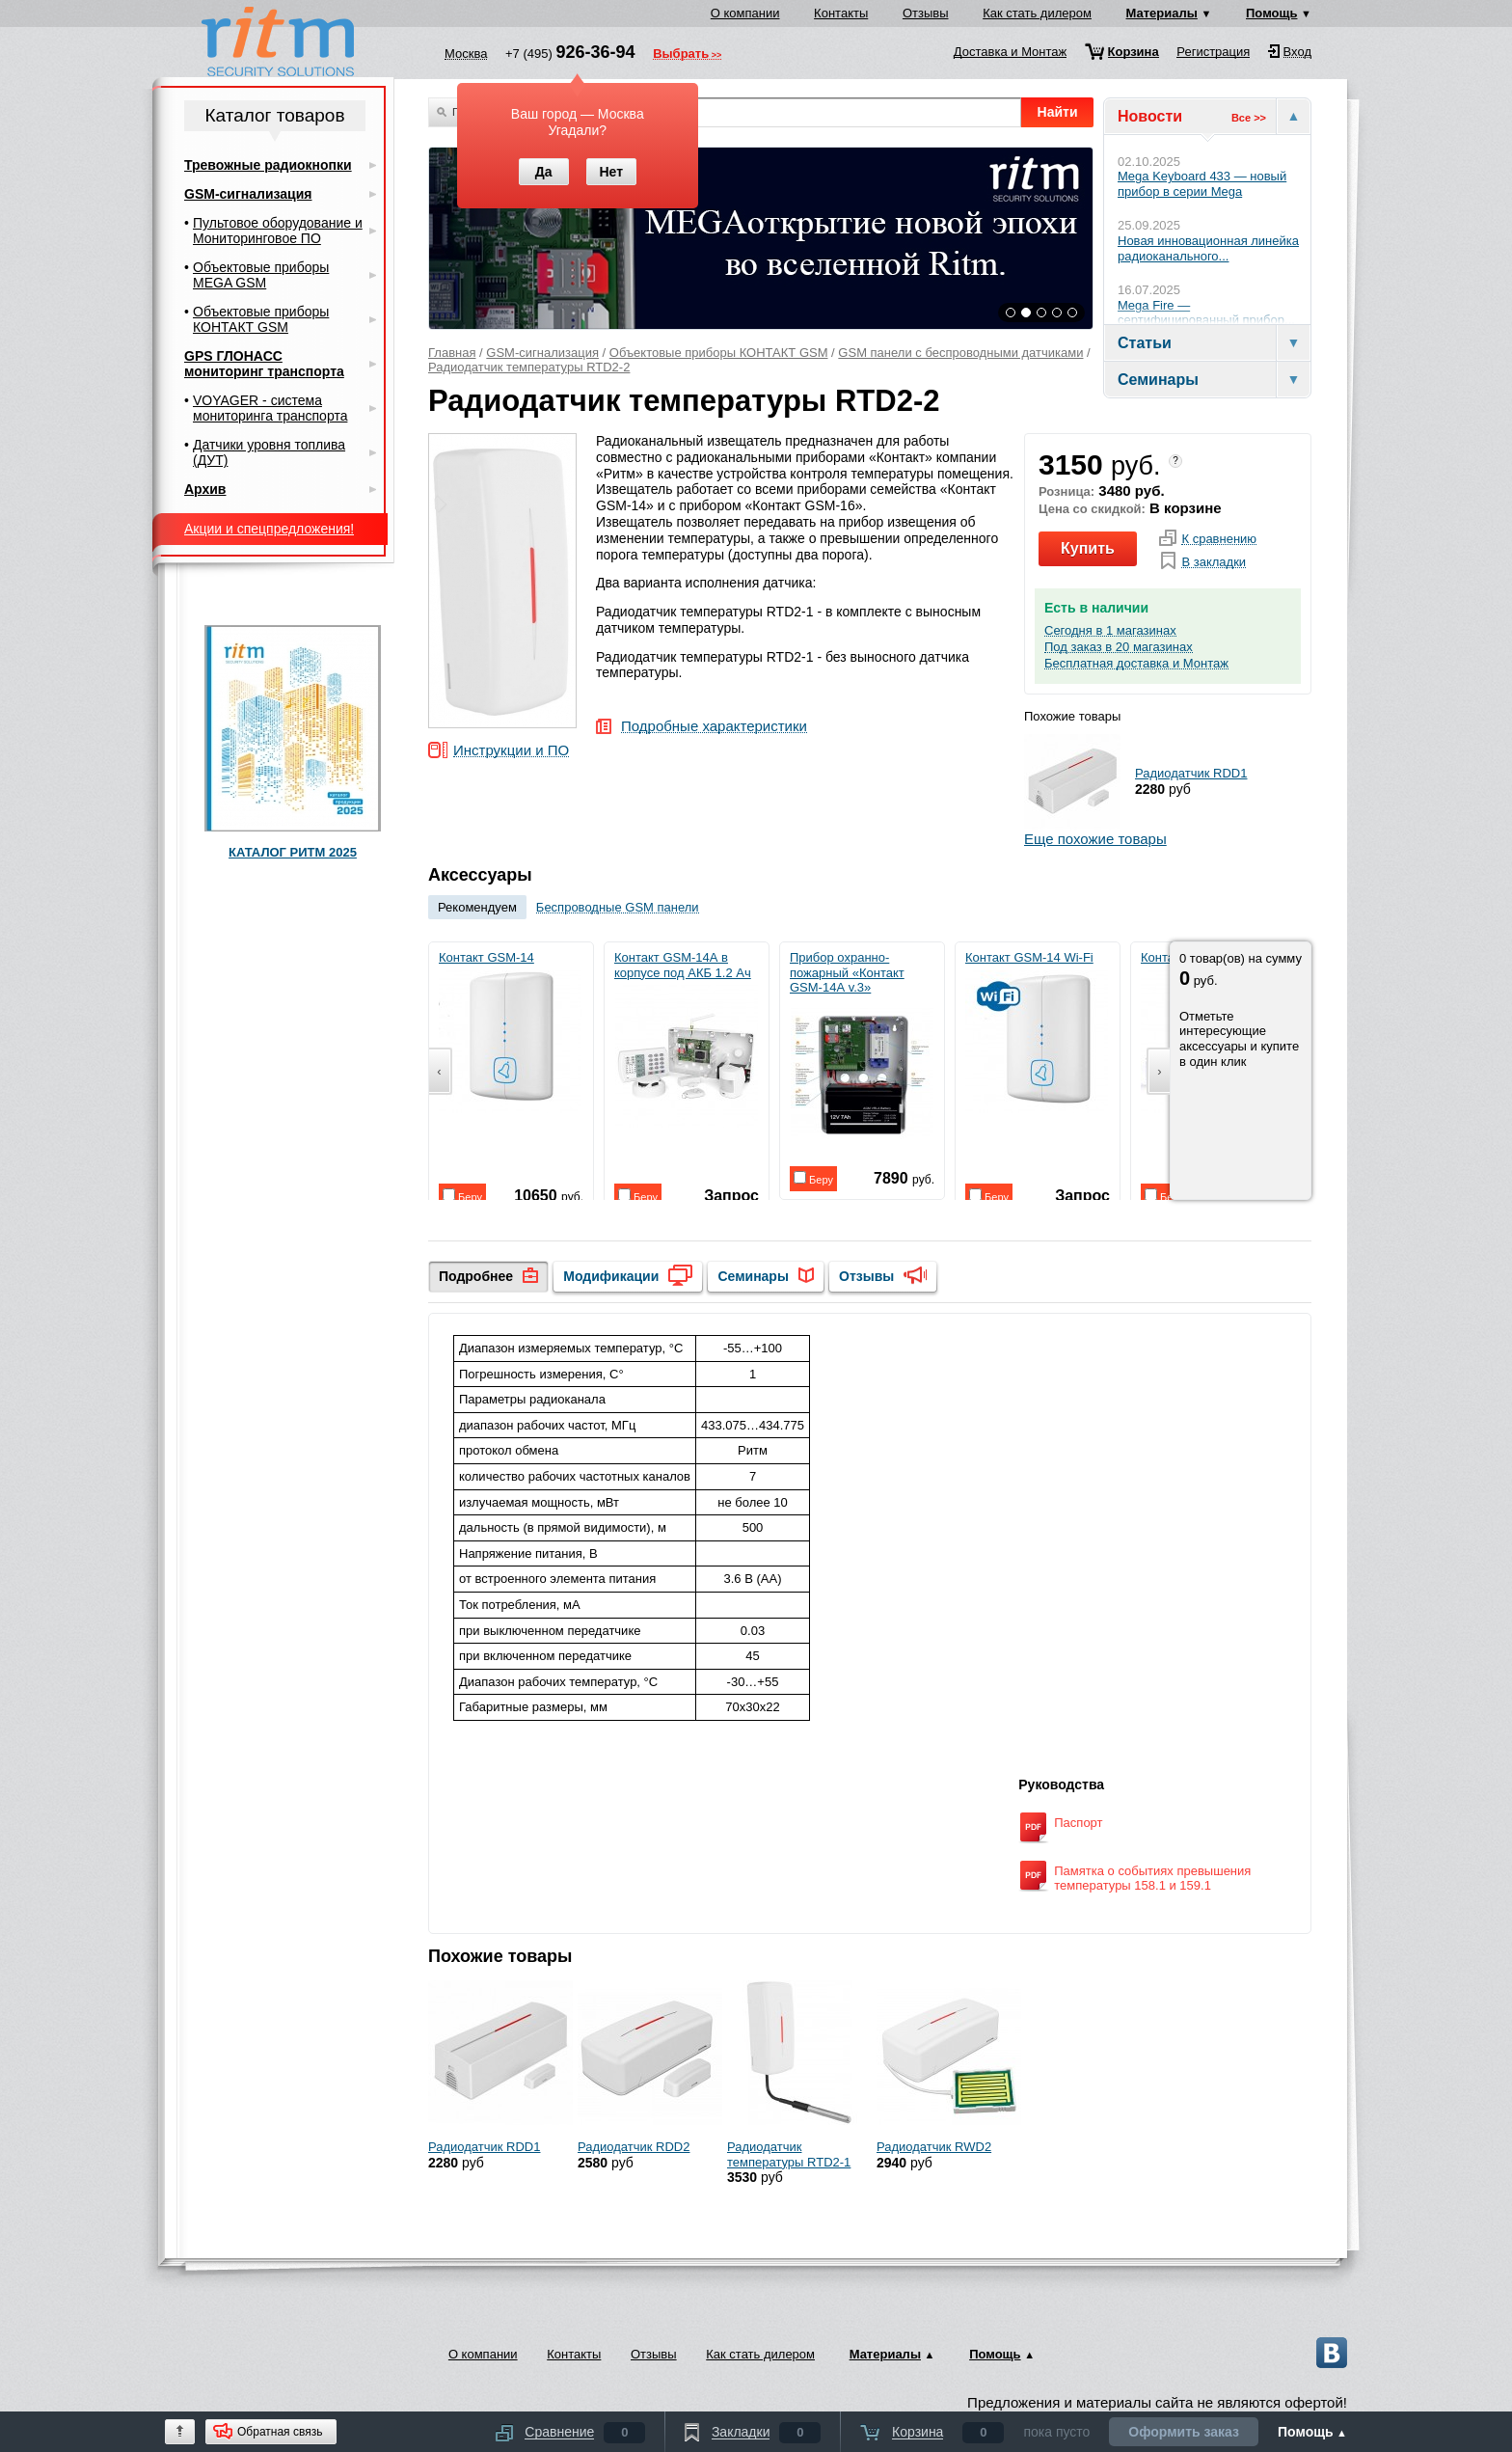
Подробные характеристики (714, 727)
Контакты (841, 13)
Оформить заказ (1183, 2431)
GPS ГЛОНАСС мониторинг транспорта (264, 363)
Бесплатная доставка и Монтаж (1136, 663)
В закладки (1213, 562)
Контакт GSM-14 (510, 1031)
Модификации (611, 1276)
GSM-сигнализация (542, 352)
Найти (1058, 112)
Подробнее (476, 1276)
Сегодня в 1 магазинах (1110, 631)
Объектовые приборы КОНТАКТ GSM (718, 352)
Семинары (752, 1276)
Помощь (1271, 13)
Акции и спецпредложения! (269, 528)
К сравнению (1218, 539)
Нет (611, 171)
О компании (745, 13)
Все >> (1248, 117)
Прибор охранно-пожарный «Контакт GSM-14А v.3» (861, 1046)
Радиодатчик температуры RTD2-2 (529, 367)
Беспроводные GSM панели (617, 907)
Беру (462, 1195)
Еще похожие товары (1095, 839)
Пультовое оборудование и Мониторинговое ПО (278, 230)
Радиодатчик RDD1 (1191, 773)
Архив (205, 489)
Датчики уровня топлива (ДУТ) (269, 452)
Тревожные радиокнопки (268, 165)
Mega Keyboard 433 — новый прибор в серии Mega (1202, 184)
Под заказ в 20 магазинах (1118, 647)
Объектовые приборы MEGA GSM (261, 274)
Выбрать (681, 55)
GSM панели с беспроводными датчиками (960, 352)
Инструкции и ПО (511, 751)
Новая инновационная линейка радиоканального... (1208, 248)
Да (544, 171)
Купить (1088, 548)
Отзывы (926, 13)
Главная (451, 352)
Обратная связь (279, 2431)
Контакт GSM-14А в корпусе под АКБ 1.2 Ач (686, 1039)
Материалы (1162, 13)
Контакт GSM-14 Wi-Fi (1036, 1031)
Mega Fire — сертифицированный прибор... (1206, 313)
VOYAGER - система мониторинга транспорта (270, 408)
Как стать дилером (1037, 13)
